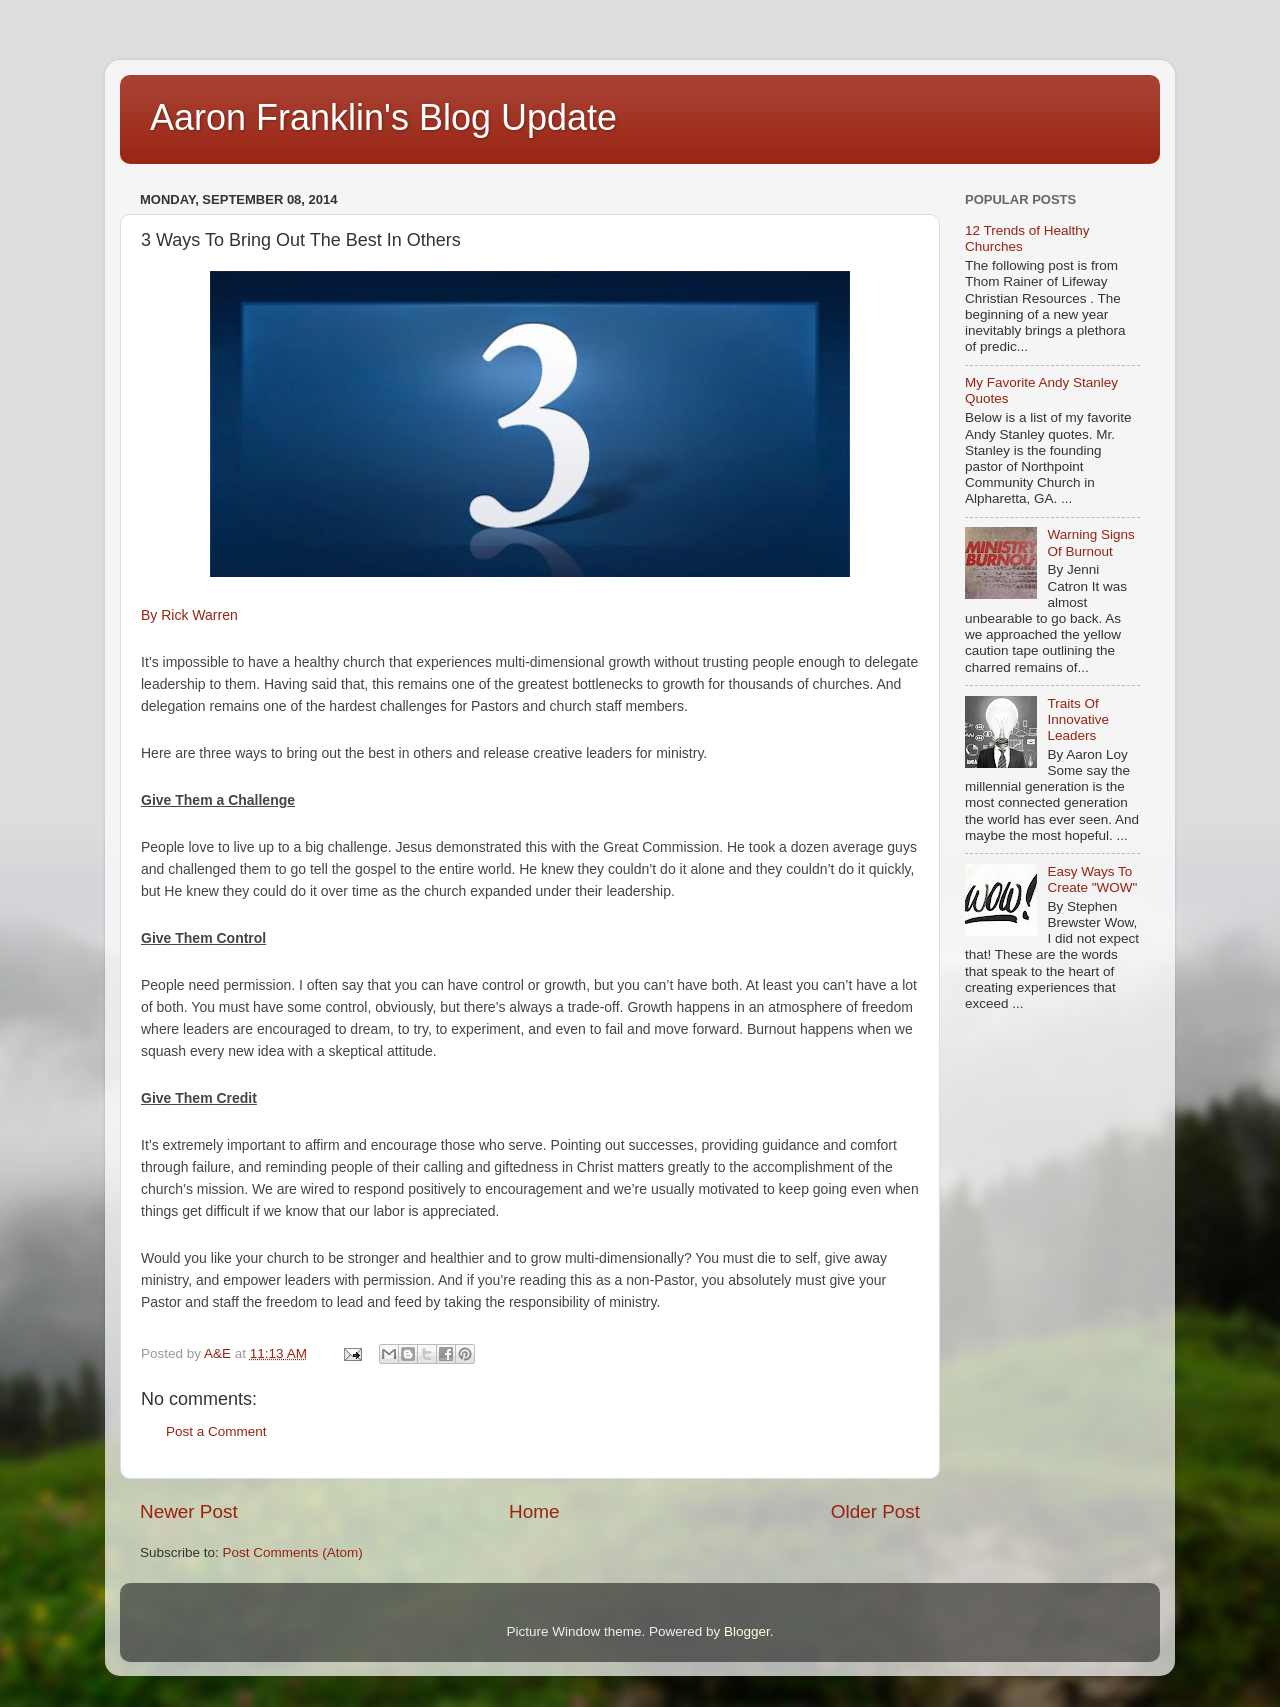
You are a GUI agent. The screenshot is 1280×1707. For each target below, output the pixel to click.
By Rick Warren (189, 615)
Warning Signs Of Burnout (1090, 542)
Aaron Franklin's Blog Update (383, 117)
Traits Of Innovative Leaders (1078, 719)
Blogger (747, 1631)
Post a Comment (216, 1431)
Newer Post (189, 1511)
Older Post (875, 1511)
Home (534, 1511)
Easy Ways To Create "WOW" (1092, 879)
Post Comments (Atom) (293, 1552)
